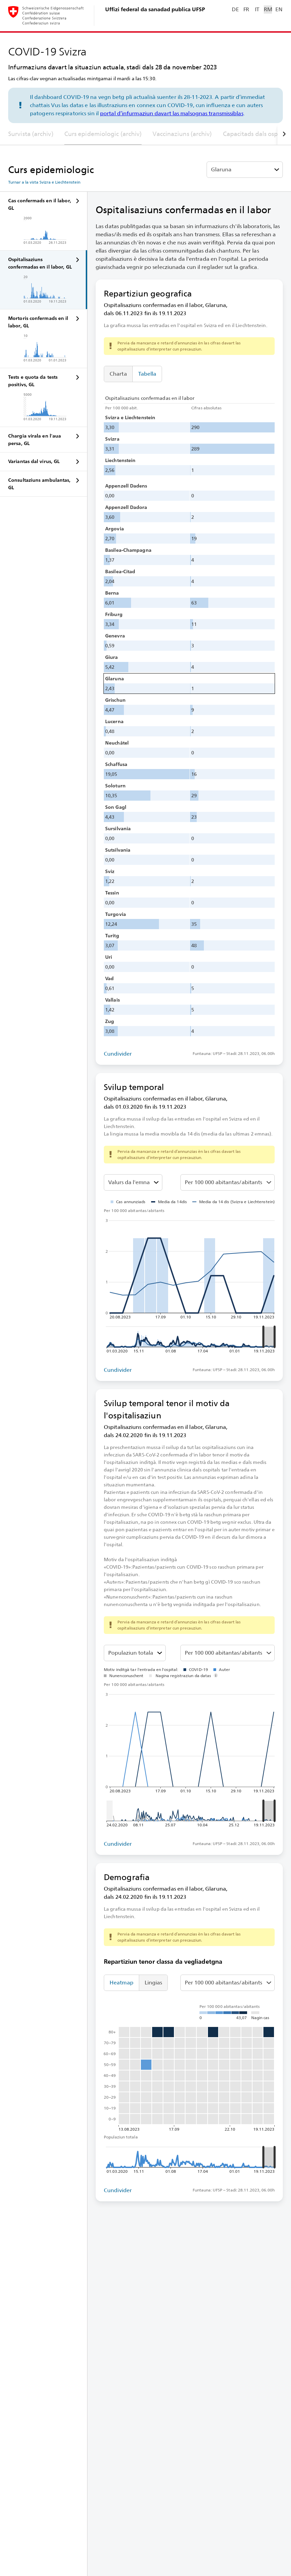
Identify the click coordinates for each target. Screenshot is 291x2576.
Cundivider (118, 1054)
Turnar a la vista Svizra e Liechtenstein (44, 182)
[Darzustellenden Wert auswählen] (133, 1182)
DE (235, 9)
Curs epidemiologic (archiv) (103, 133)
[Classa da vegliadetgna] (135, 1653)
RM (268, 9)
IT (257, 9)
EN (278, 9)
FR (246, 9)
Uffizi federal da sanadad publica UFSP (155, 9)
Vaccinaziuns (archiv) (182, 133)
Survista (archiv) (30, 133)
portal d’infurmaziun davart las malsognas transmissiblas (171, 113)
